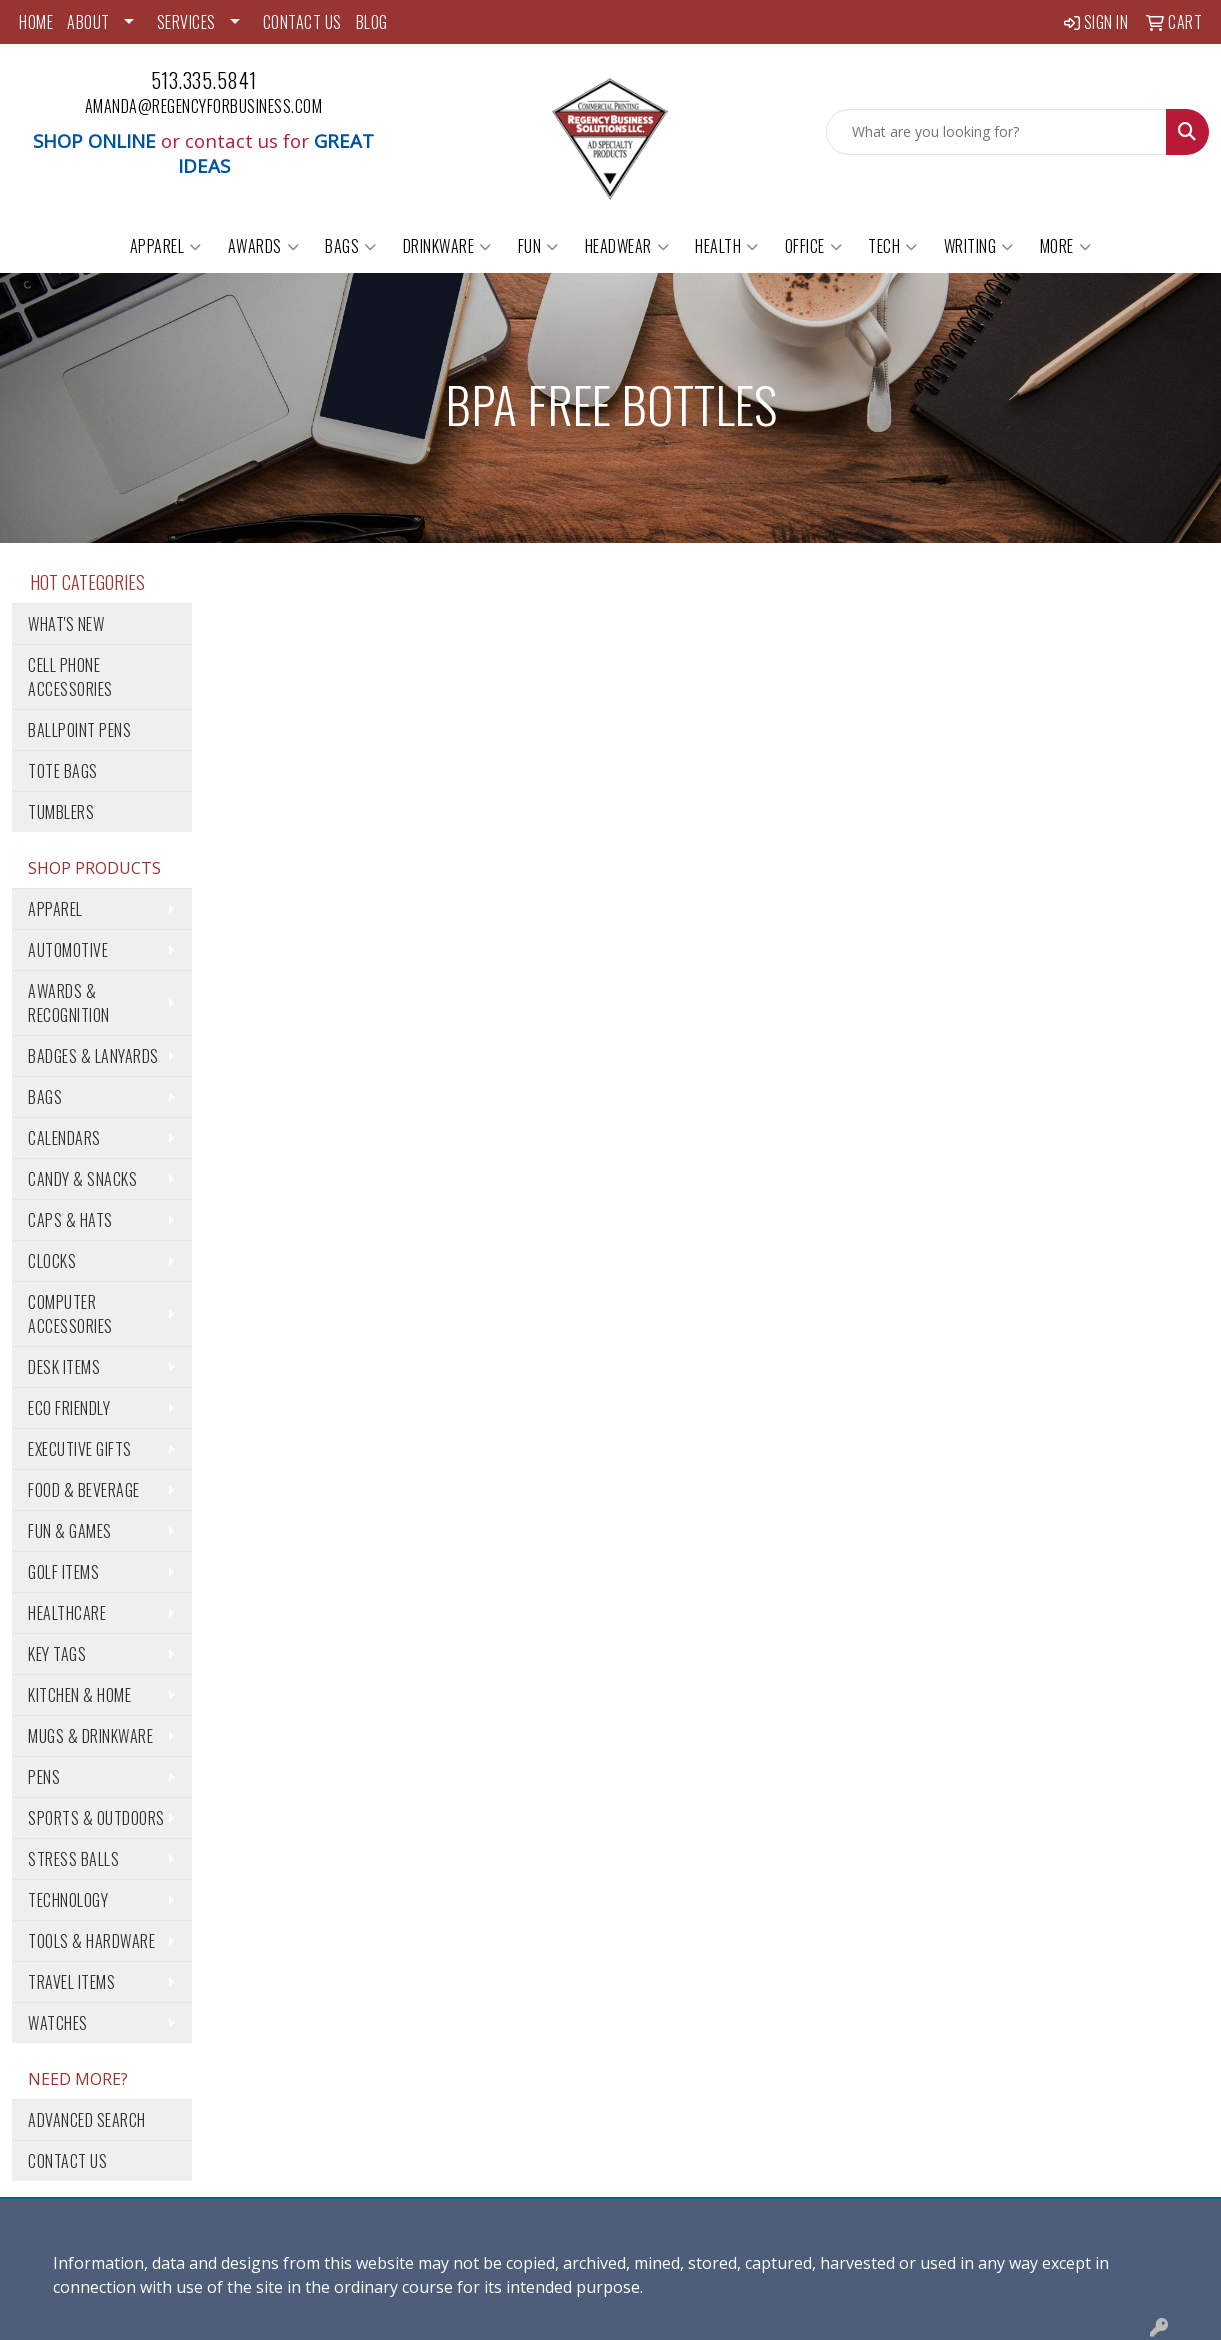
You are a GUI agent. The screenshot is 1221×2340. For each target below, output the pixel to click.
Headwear (627, 246)
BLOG (372, 22)
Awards (264, 246)
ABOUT (88, 22)
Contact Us (67, 2161)
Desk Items (64, 1367)
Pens (44, 1777)
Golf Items (63, 1572)
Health (727, 246)
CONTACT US (302, 22)
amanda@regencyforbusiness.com (204, 106)
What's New (66, 624)
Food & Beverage (84, 1490)
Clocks (52, 1261)
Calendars (64, 1138)
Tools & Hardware (91, 1941)
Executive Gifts (80, 1449)
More (1066, 246)
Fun (538, 246)
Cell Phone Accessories (70, 677)
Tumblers (61, 812)
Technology (68, 1900)
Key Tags (57, 1654)
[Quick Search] (996, 132)
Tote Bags (63, 771)
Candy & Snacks (82, 1179)
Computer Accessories (70, 1314)
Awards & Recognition (69, 1003)
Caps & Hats (70, 1220)
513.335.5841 (204, 80)
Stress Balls (73, 1859)
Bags (351, 246)
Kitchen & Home (79, 1695)
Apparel (166, 246)
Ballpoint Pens (79, 730)
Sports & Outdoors (96, 1818)
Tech (893, 246)
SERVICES (186, 22)
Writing (979, 246)
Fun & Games (70, 1531)
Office (814, 246)
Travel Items (71, 1982)
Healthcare (67, 1613)
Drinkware (447, 246)
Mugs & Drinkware (90, 1736)
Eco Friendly (69, 1408)
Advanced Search (87, 2120)
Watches (58, 2023)
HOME (36, 22)
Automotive (68, 950)
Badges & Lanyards (93, 1056)
